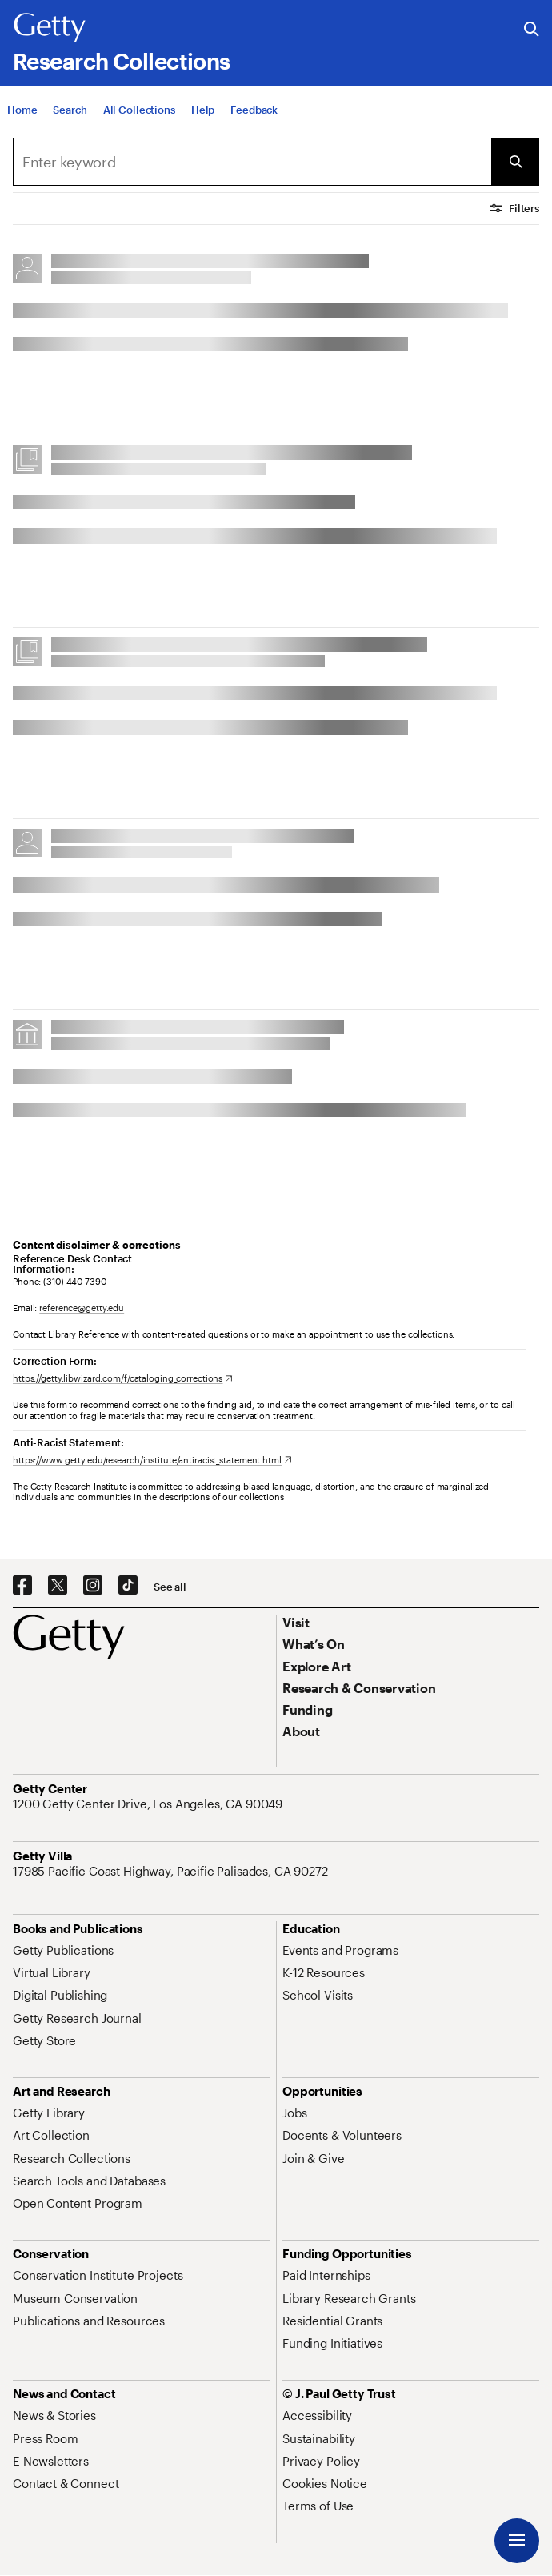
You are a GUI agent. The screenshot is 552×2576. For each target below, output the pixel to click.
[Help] (202, 109)
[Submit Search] (515, 162)
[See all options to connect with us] (170, 1587)
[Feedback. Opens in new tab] (254, 109)
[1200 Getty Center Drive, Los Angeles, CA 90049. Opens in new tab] (149, 1804)
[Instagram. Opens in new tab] (92, 1585)
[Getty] (49, 28)
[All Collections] (139, 109)
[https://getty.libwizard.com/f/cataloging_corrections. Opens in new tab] (123, 1378)
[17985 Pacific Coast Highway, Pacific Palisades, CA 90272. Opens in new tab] (172, 1871)
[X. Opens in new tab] (57, 1585)
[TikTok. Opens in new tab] (128, 1585)
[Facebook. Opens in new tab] (22, 1585)
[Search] (69, 109)
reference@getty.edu (81, 1307)
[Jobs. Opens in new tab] (294, 2112)
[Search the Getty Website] (531, 30)
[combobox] (252, 162)
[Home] (22, 109)
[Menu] (516, 2540)
